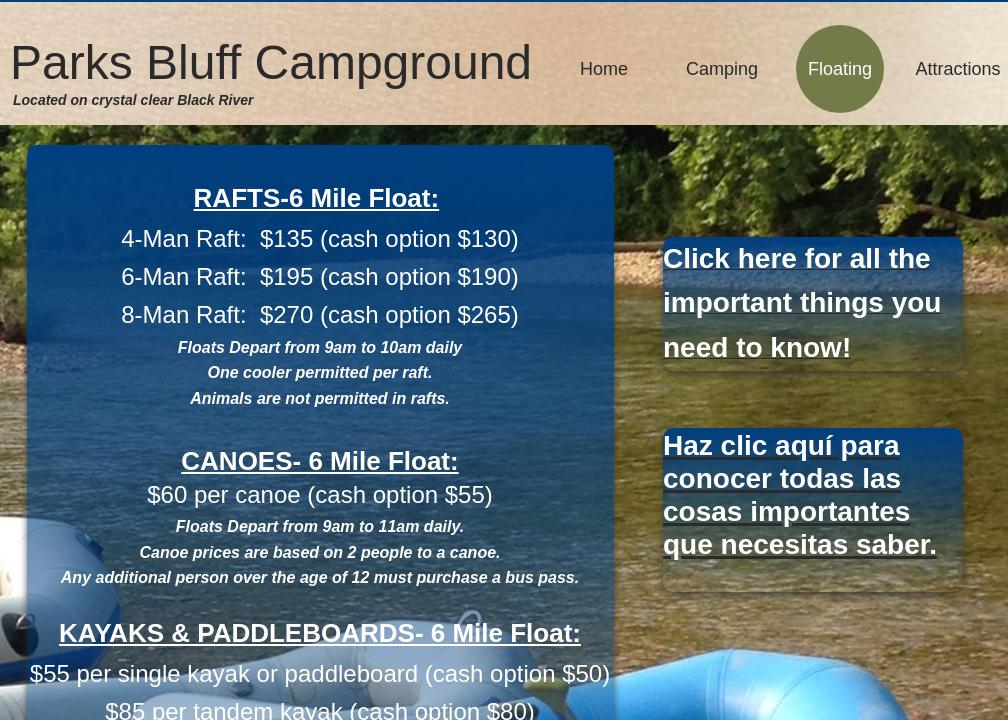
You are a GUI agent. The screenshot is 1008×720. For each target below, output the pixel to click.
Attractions (957, 69)
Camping (722, 69)
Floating (840, 69)
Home (604, 69)
